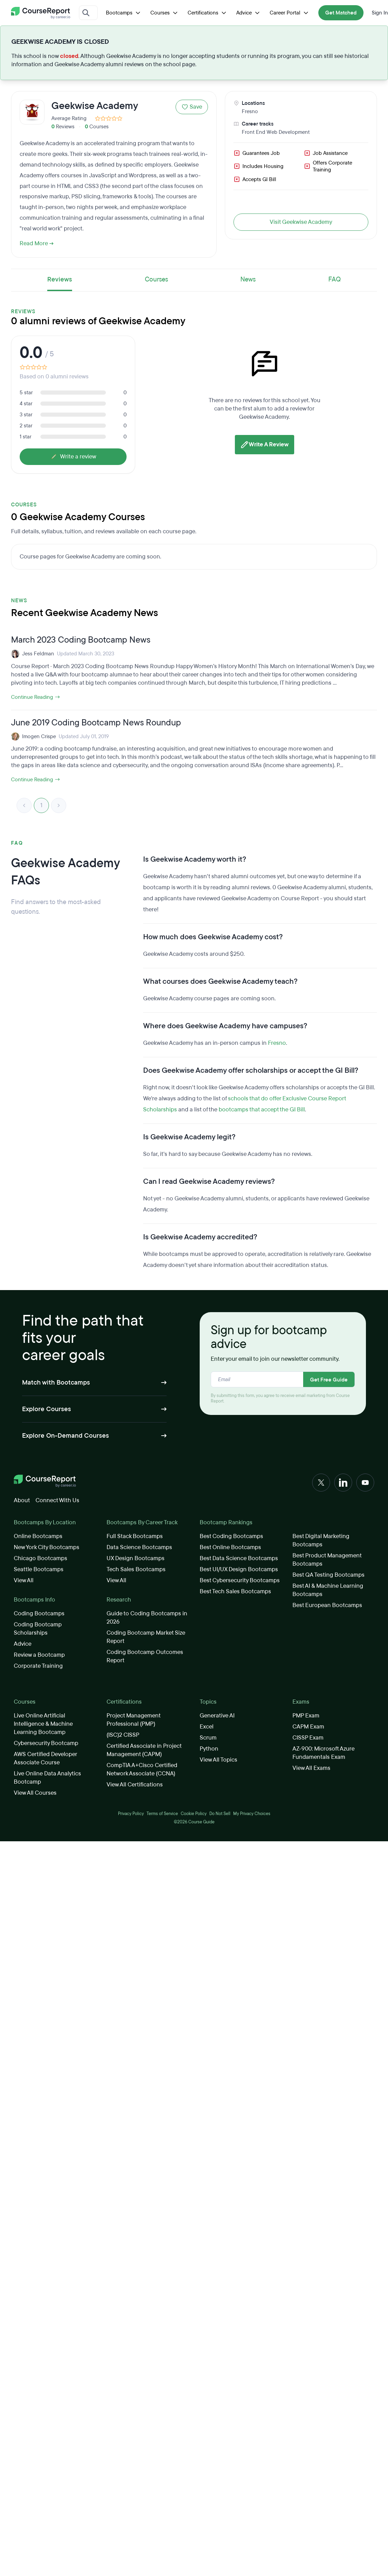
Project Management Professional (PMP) (133, 1720)
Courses (164, 13)
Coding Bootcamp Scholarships (38, 1629)
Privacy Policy (131, 1813)
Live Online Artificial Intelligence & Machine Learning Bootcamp (43, 1724)
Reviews (59, 279)
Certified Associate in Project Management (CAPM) (144, 1750)
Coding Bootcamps (39, 1613)
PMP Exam (305, 1716)
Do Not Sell (219, 1813)
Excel (206, 1727)
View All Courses (35, 1793)
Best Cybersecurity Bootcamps (240, 1580)
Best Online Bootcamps (230, 1547)
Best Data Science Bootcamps (239, 1558)
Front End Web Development (276, 132)
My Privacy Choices (251, 1813)
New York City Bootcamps (46, 1547)
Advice (248, 13)
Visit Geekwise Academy (301, 222)
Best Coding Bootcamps (231, 1536)
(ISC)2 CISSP (123, 1735)
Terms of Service (162, 1813)
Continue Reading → (35, 697)
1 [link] (41, 805)
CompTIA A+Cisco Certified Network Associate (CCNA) (142, 1769)
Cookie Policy (194, 1813)
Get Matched (341, 12)
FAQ (334, 279)
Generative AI (217, 1716)
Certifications (208, 13)
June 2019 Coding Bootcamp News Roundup (96, 723)
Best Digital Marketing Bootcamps (320, 1540)
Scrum (208, 1738)
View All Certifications (135, 1785)
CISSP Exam (308, 1738)
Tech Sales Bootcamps (136, 1569)
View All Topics (218, 1760)
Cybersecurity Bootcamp (46, 1743)
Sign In (380, 12)
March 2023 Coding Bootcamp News (80, 640)
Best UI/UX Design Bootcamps (239, 1569)
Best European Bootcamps (327, 1605)
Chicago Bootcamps (40, 1558)
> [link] (58, 805)
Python (209, 1749)
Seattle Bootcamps (38, 1569)
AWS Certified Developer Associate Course (45, 1758)
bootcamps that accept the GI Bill (262, 1109)
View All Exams (311, 1768)
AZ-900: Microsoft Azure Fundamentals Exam (323, 1753)
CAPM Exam (308, 1727)
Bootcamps (124, 13)
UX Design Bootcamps (136, 1558)
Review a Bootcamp (39, 1655)
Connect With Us (57, 1500)
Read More (36, 243)
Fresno (250, 111)
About (22, 1500)
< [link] (24, 805)
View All (23, 1580)
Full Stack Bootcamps (135, 1536)
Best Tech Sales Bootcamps (235, 1591)
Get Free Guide (329, 1379)
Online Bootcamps (38, 1536)
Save (191, 107)
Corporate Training (38, 1666)
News (248, 279)
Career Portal (290, 13)
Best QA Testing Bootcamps (328, 1575)
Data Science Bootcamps (139, 1547)
